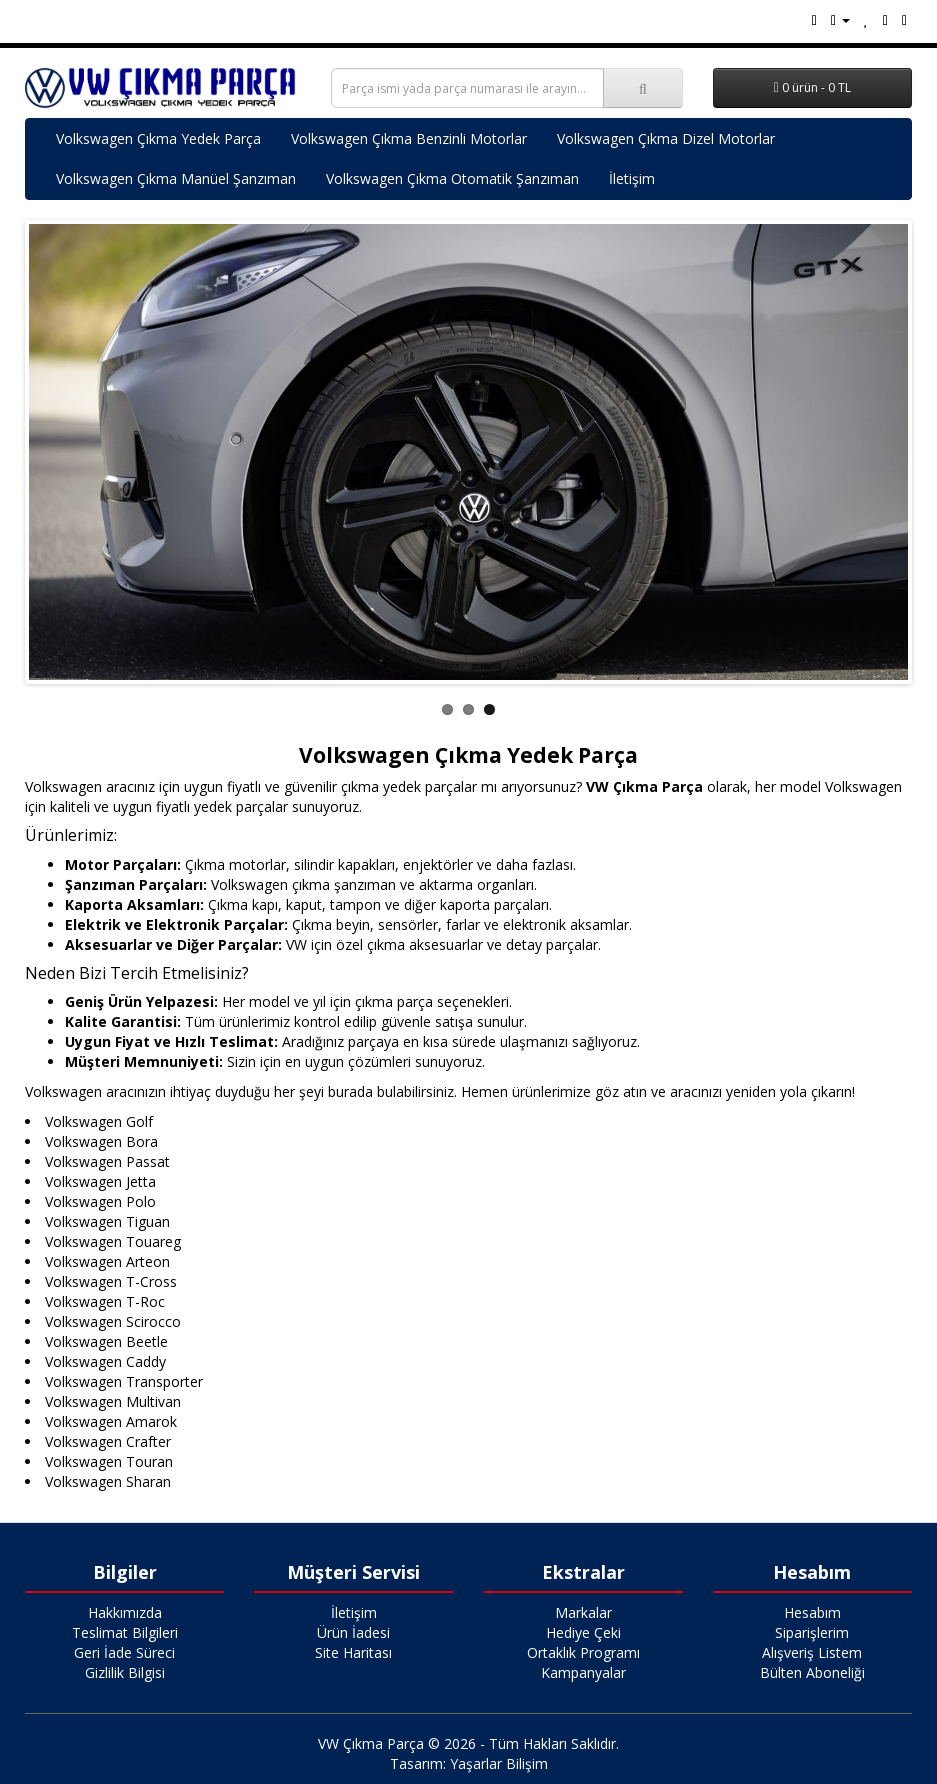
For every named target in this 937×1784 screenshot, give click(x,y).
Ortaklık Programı (583, 1652)
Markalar (583, 1612)
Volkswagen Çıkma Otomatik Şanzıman (452, 178)
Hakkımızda (125, 1612)
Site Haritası (353, 1652)
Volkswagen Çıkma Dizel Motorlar (666, 138)
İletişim (632, 178)
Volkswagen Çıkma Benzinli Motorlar (409, 138)
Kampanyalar (583, 1672)
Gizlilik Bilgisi (125, 1672)
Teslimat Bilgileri (125, 1632)
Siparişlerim (812, 1632)
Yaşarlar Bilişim (499, 1763)
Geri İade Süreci (124, 1652)
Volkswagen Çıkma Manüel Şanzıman (176, 178)
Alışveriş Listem (812, 1652)
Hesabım (812, 1612)
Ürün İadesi (353, 1632)
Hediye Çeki (583, 1632)
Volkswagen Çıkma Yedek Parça (158, 138)
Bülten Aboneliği (812, 1672)
